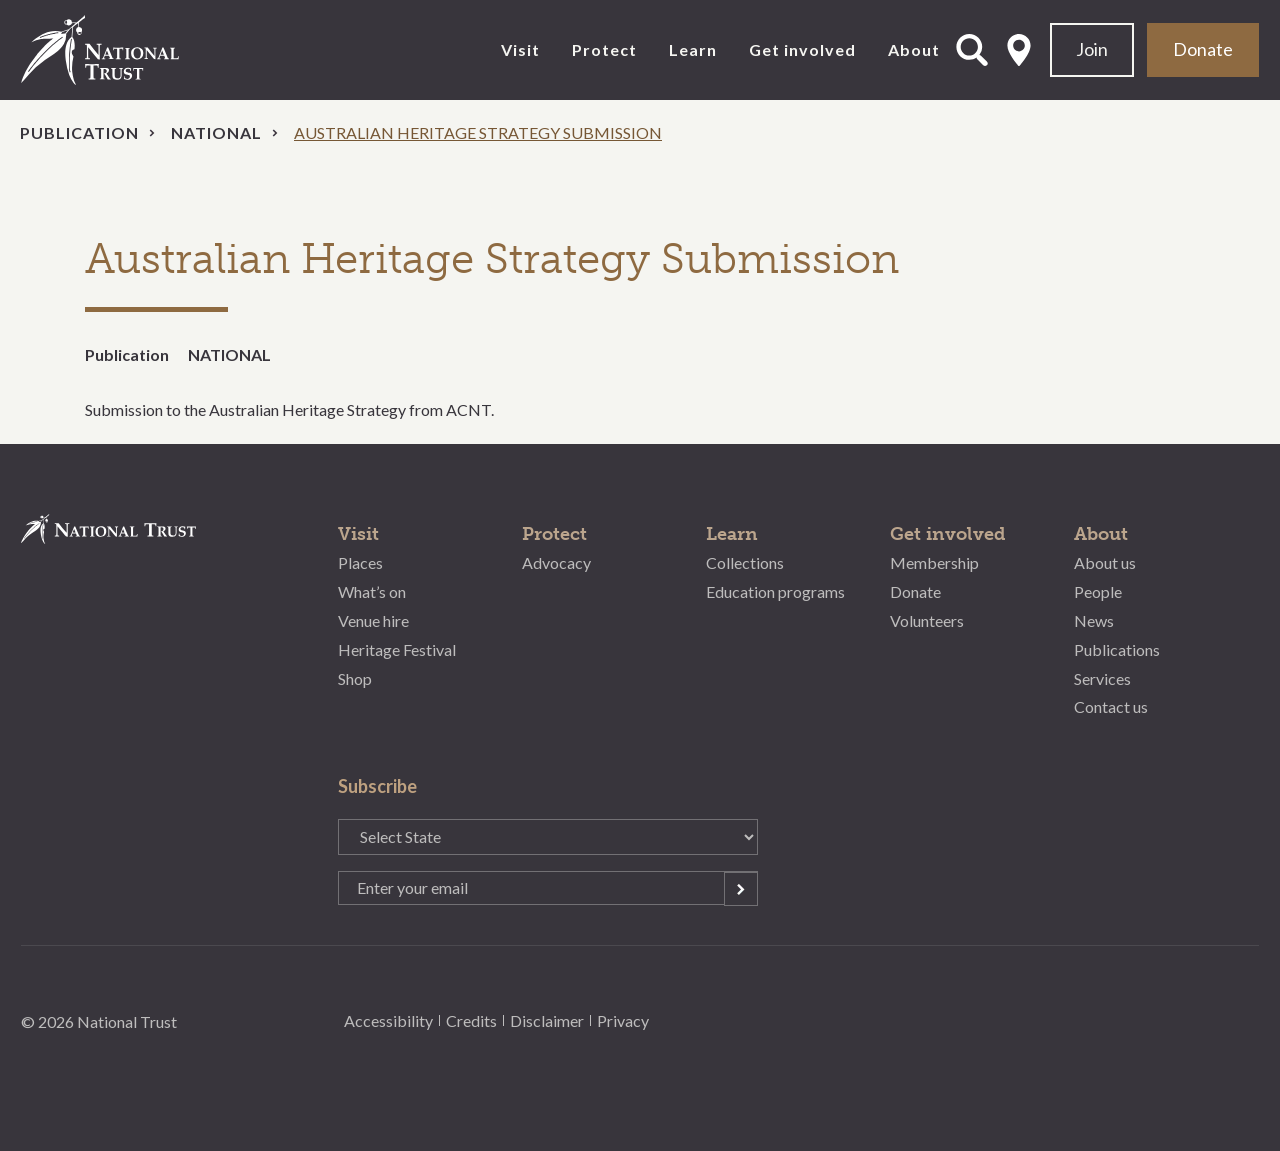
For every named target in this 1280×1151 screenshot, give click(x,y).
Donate (1203, 49)
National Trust (141, 50)
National (216, 132)
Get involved (802, 49)
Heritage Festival (397, 649)
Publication (79, 132)
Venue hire (373, 620)
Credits (471, 1020)
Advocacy (556, 562)
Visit (520, 49)
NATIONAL (229, 354)
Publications (1117, 649)
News (1094, 620)
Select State (1019, 50)
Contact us (1111, 706)
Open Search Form (972, 50)
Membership (934, 562)
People (1098, 591)
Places (360, 562)
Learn (693, 49)
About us (1105, 562)
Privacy (623, 1020)
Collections (745, 562)
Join (1092, 49)
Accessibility (388, 1020)
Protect (604, 49)
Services (1102, 678)
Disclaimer (547, 1020)
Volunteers (927, 620)
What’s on (372, 591)
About (914, 49)
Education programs (775, 591)
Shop (355, 678)
